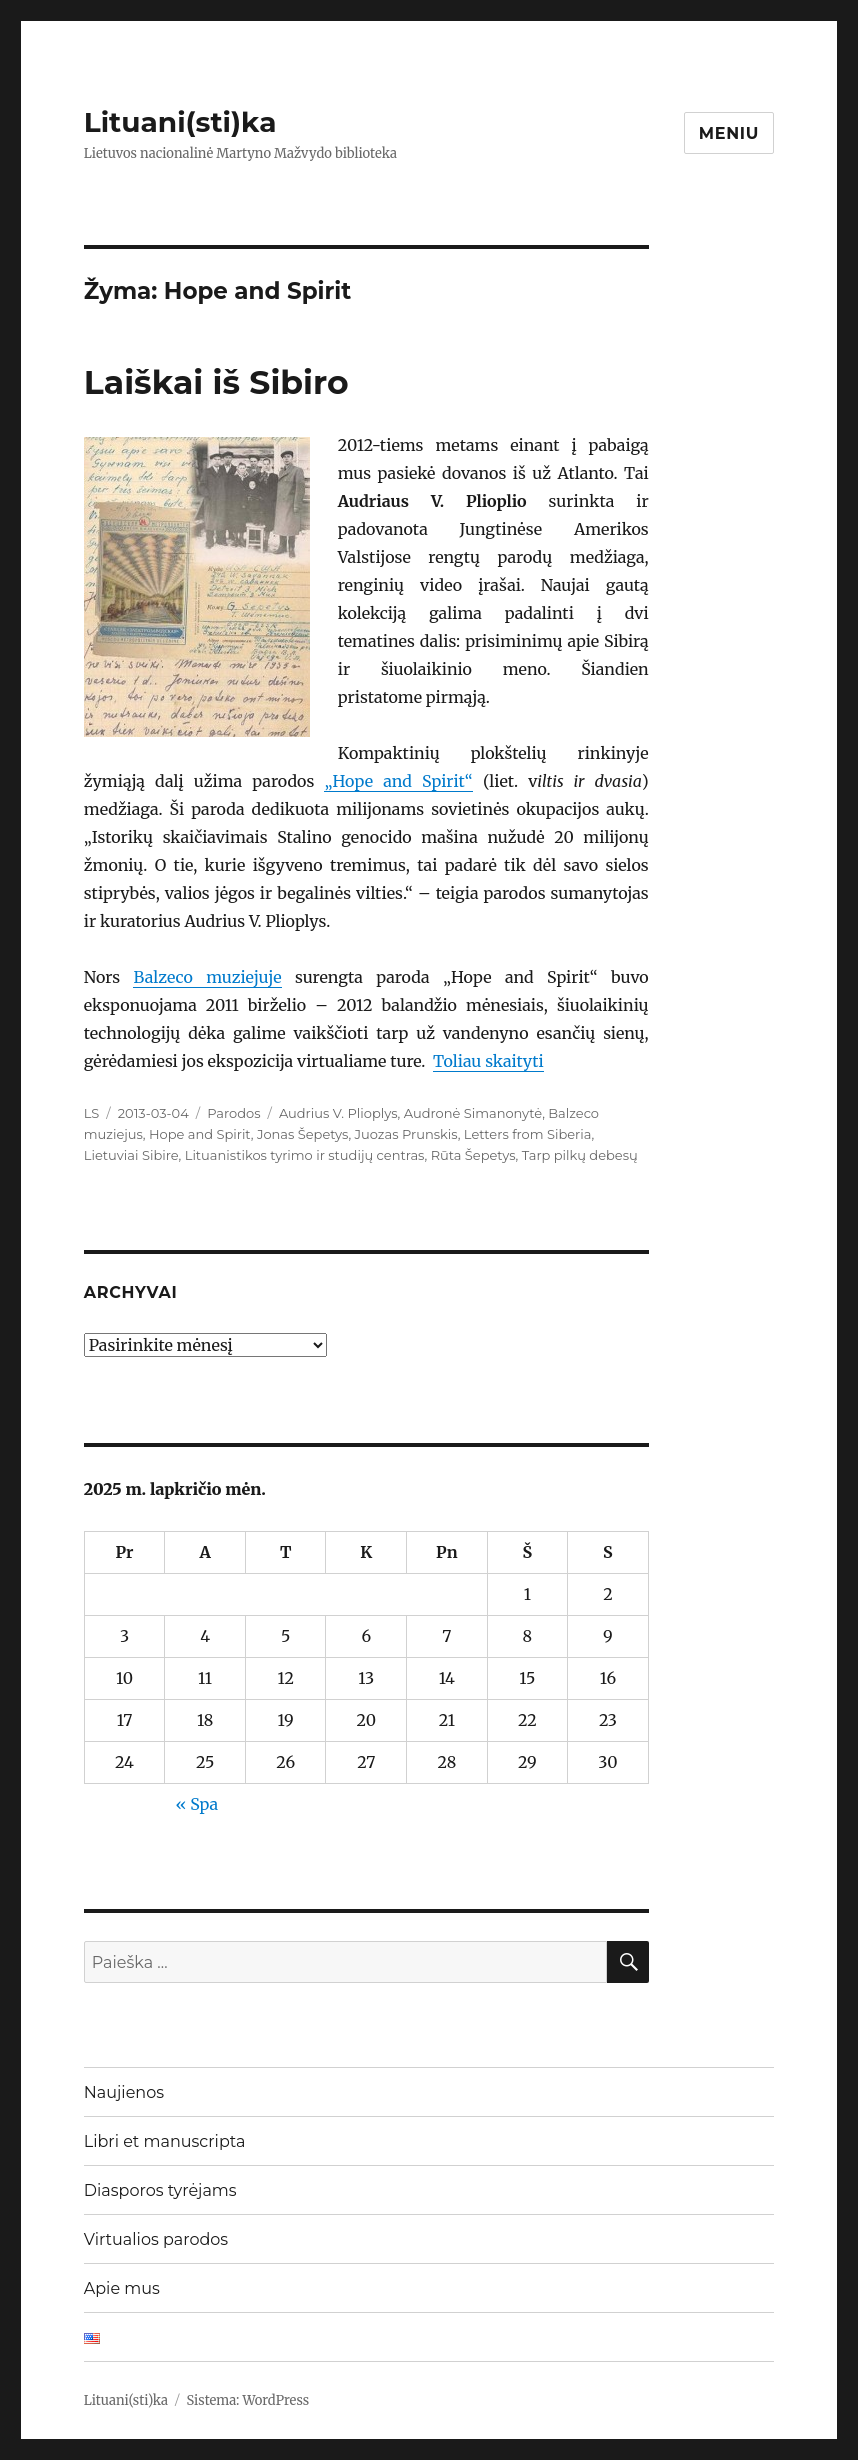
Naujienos (124, 2092)
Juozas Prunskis (406, 1134)
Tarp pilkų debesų (580, 1155)
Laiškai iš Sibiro (216, 382)
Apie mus (122, 2288)
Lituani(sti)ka (180, 122)
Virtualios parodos (156, 2239)
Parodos (233, 1113)
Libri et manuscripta (165, 2141)
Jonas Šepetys (303, 1134)
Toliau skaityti (488, 1061)
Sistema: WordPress (248, 2400)
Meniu (729, 133)
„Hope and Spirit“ (398, 781)
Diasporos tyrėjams (160, 2190)
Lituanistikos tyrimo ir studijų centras (305, 1155)
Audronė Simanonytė (473, 1113)
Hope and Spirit (200, 1134)
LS (92, 1113)
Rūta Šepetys (473, 1155)
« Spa (196, 1804)
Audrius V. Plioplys (338, 1113)
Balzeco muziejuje (207, 977)
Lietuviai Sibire (131, 1155)
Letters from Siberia (528, 1134)
